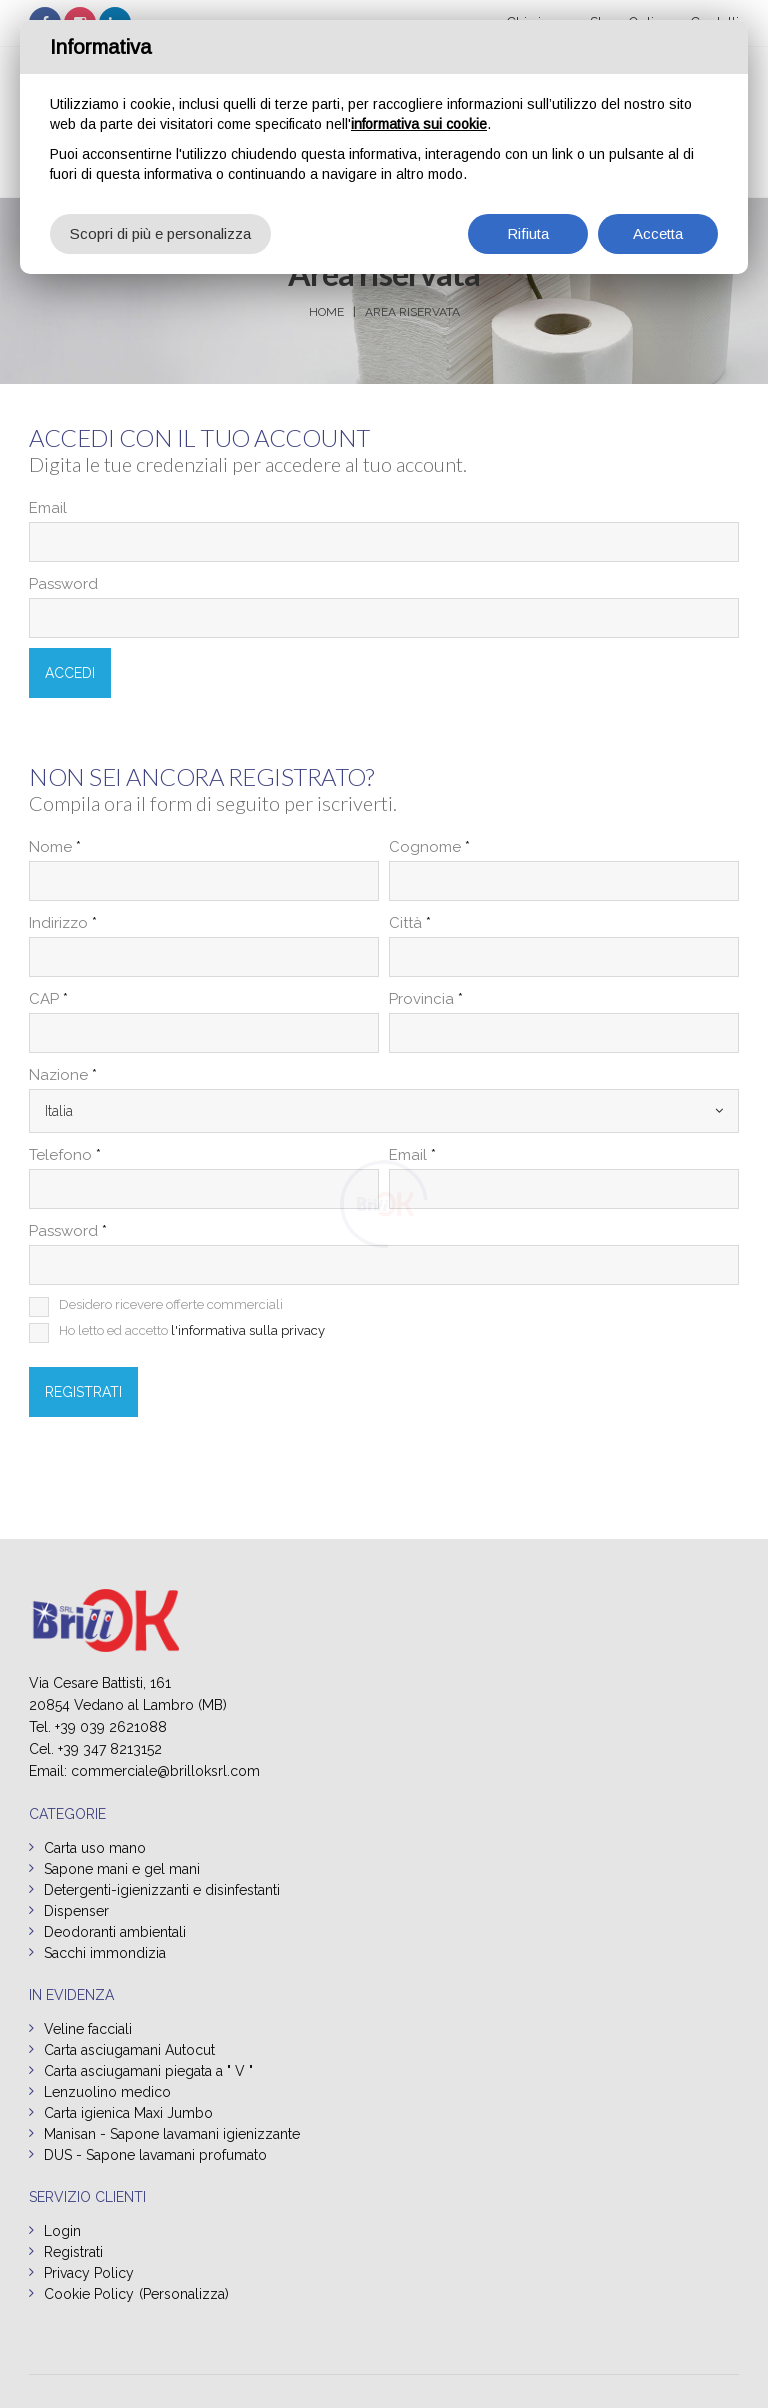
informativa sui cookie (419, 124)
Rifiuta (528, 233)
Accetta (658, 233)
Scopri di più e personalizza (160, 233)
